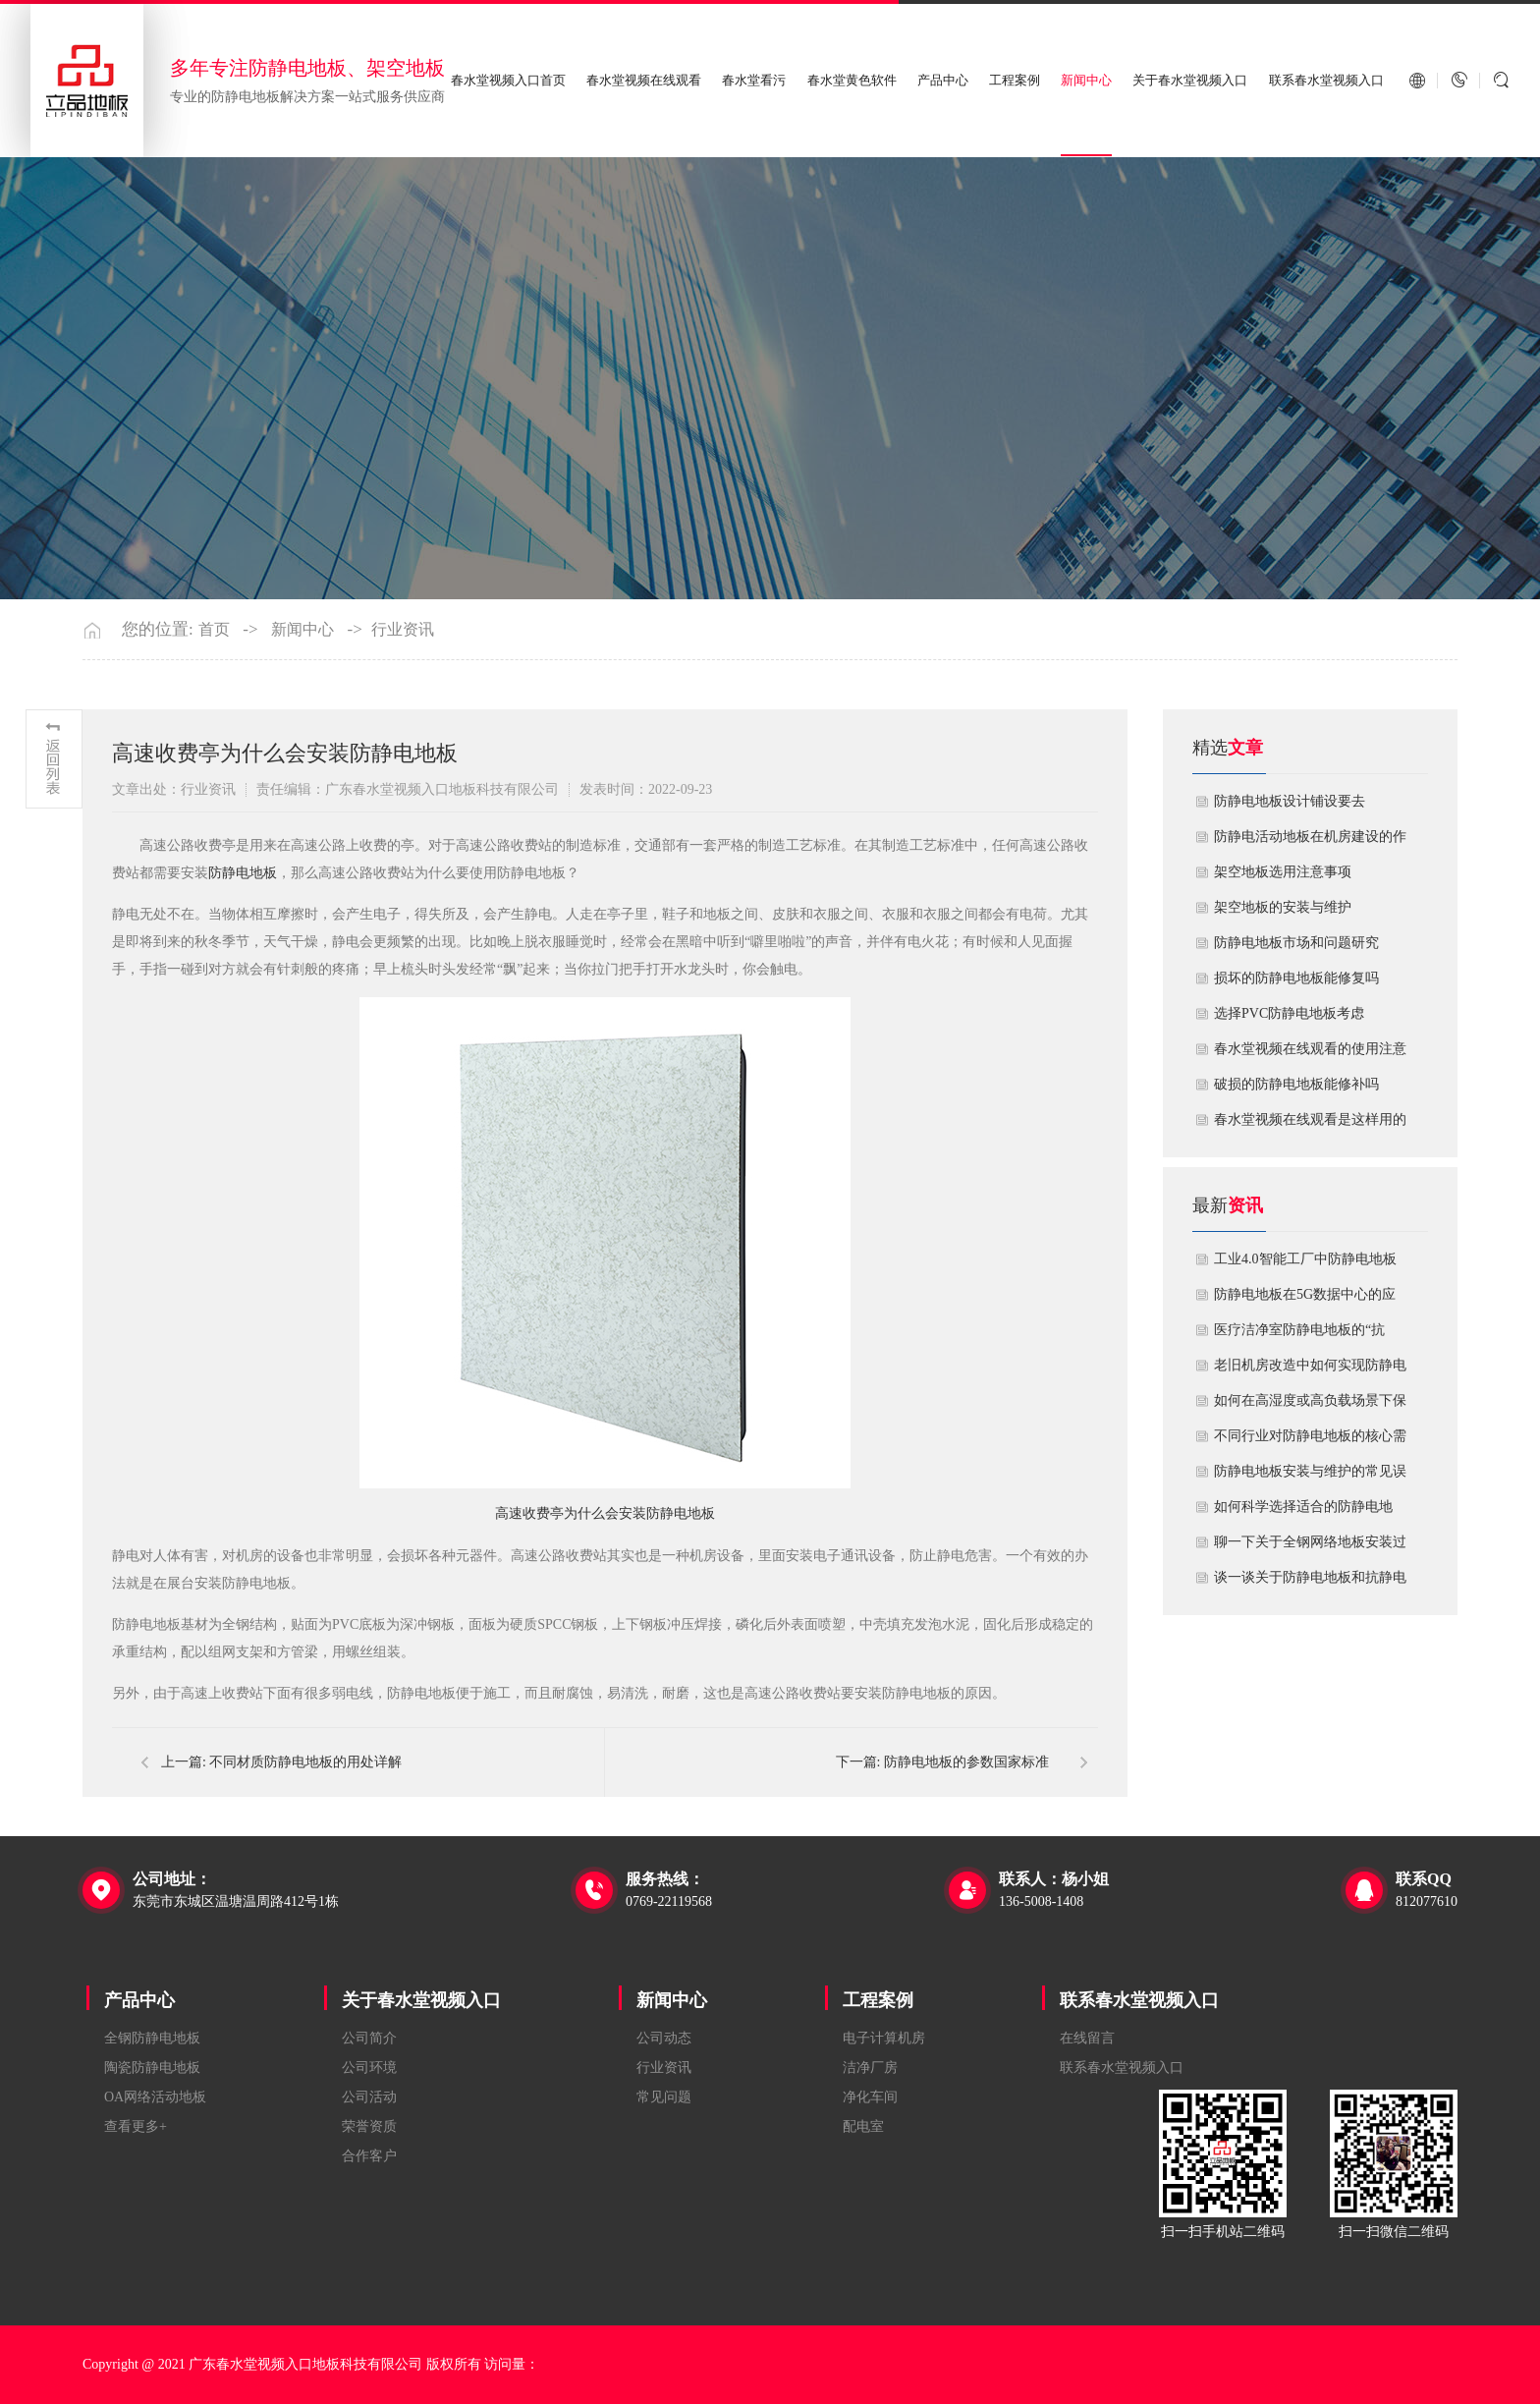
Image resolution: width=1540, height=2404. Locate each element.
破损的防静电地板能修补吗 (1296, 1084)
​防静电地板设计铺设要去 (1289, 801)
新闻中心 (1086, 80)
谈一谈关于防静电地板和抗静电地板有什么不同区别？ (1310, 1582)
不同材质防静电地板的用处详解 (305, 1762)
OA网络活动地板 (155, 2097)
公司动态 (663, 2038)
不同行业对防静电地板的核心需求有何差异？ (1310, 1441)
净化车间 (870, 2097)
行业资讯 (402, 630)
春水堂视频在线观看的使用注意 (1310, 1048)
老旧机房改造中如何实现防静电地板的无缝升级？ (1310, 1370)
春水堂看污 (754, 80)
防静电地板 (242, 873)
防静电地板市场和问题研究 (1296, 942)
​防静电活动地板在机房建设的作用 (1310, 842)
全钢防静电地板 (152, 2038)
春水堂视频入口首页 (508, 80)
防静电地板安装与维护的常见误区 (1310, 1476)
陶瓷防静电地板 (152, 2067)
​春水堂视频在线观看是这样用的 (1310, 1119)
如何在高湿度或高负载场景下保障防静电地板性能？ (1310, 1406)
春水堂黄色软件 (852, 80)
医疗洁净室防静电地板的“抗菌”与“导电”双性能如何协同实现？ (1306, 1335)
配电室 (863, 2126)
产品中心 (942, 80)
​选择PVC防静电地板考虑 (1289, 1013)
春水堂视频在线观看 (643, 80)
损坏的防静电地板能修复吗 (1296, 978)
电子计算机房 (884, 2038)
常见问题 (663, 2097)
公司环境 (369, 2067)
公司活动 (369, 2097)
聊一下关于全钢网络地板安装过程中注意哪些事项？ (1310, 1547)
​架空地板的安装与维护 (1282, 907)
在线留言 (1087, 2038)
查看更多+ (135, 2126)
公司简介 (369, 2038)
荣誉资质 (369, 2126)
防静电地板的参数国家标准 (966, 1762)
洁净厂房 (870, 2067)
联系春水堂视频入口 (1326, 80)
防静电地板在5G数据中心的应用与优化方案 (1305, 1300)
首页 (214, 630)
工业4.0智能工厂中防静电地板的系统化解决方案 (1305, 1264)
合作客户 (369, 2156)
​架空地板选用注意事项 (1282, 872)
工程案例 (1014, 80)
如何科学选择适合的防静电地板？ (1303, 1512)
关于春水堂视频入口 (1189, 80)
